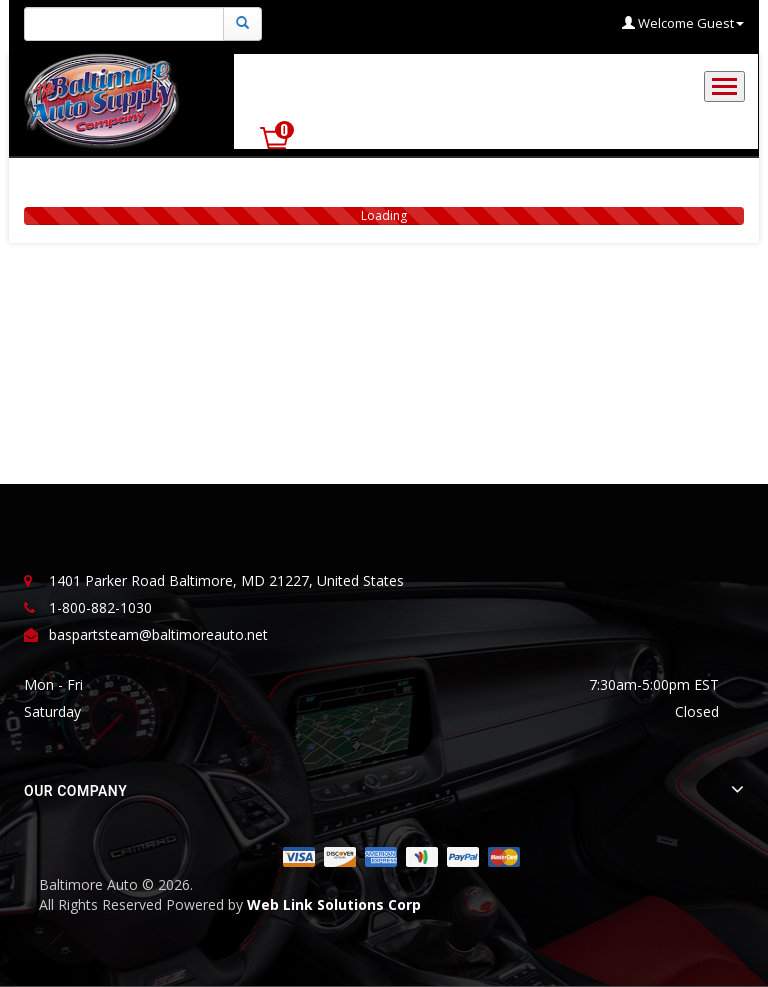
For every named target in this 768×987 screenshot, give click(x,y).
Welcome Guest (683, 23)
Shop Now (681, 95)
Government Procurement (364, 82)
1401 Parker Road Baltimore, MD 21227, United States (226, 580)
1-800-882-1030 (100, 607)
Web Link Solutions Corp (334, 904)
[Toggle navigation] (724, 86)
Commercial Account (551, 82)
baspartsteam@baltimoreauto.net (158, 634)
